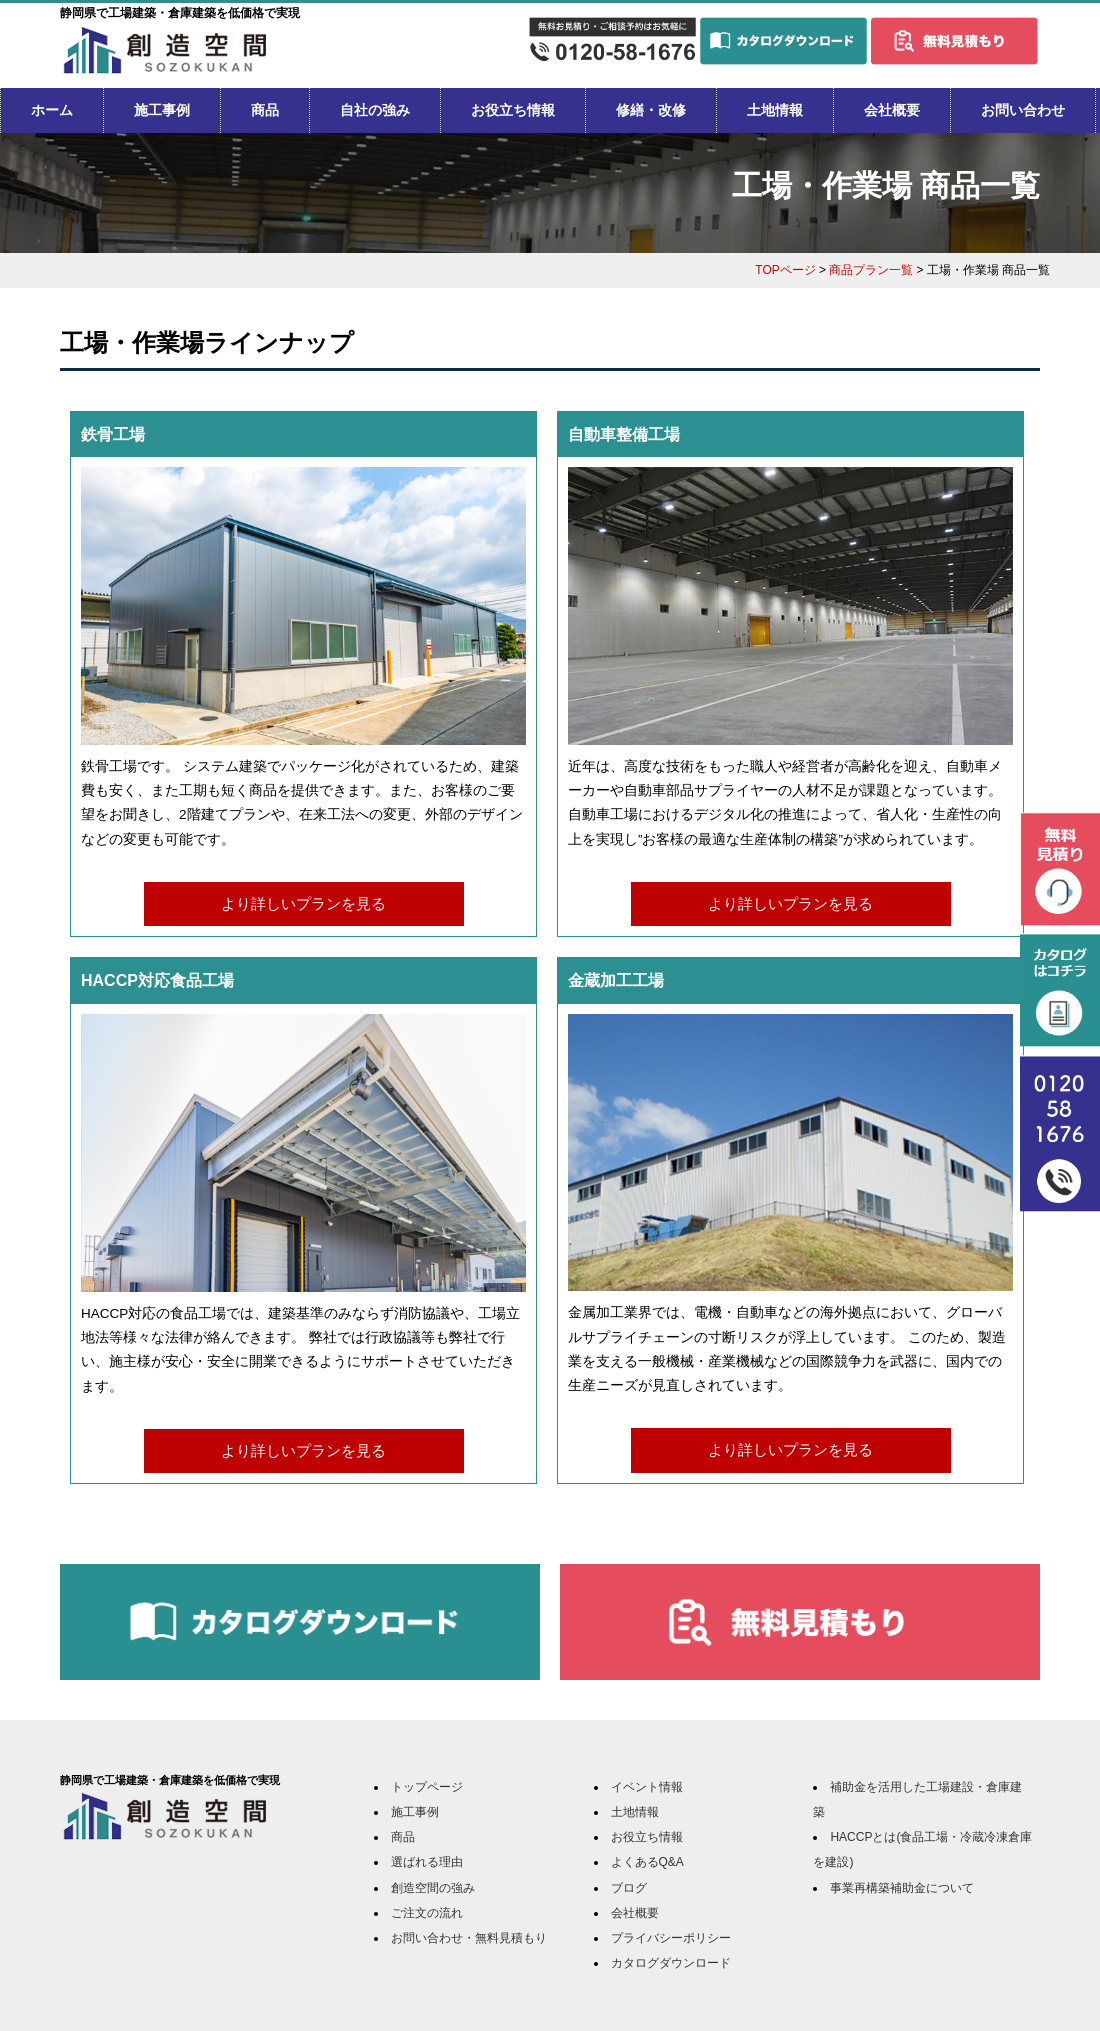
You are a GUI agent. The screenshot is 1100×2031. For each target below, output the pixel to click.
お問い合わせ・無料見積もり (469, 1938)
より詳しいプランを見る (303, 903)
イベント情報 (647, 1787)
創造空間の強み (433, 1888)
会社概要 (892, 110)
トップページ (427, 1787)
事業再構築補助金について (902, 1888)
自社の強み (375, 110)
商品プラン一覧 (871, 270)
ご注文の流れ (427, 1913)
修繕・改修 (651, 110)
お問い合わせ (1023, 110)
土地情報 (775, 110)
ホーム (52, 110)
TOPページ (785, 270)
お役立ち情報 (513, 110)
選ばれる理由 (427, 1862)
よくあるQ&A (647, 1862)
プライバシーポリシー (671, 1938)
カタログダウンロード (671, 1963)
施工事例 (162, 110)
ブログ (629, 1888)
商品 (265, 110)
